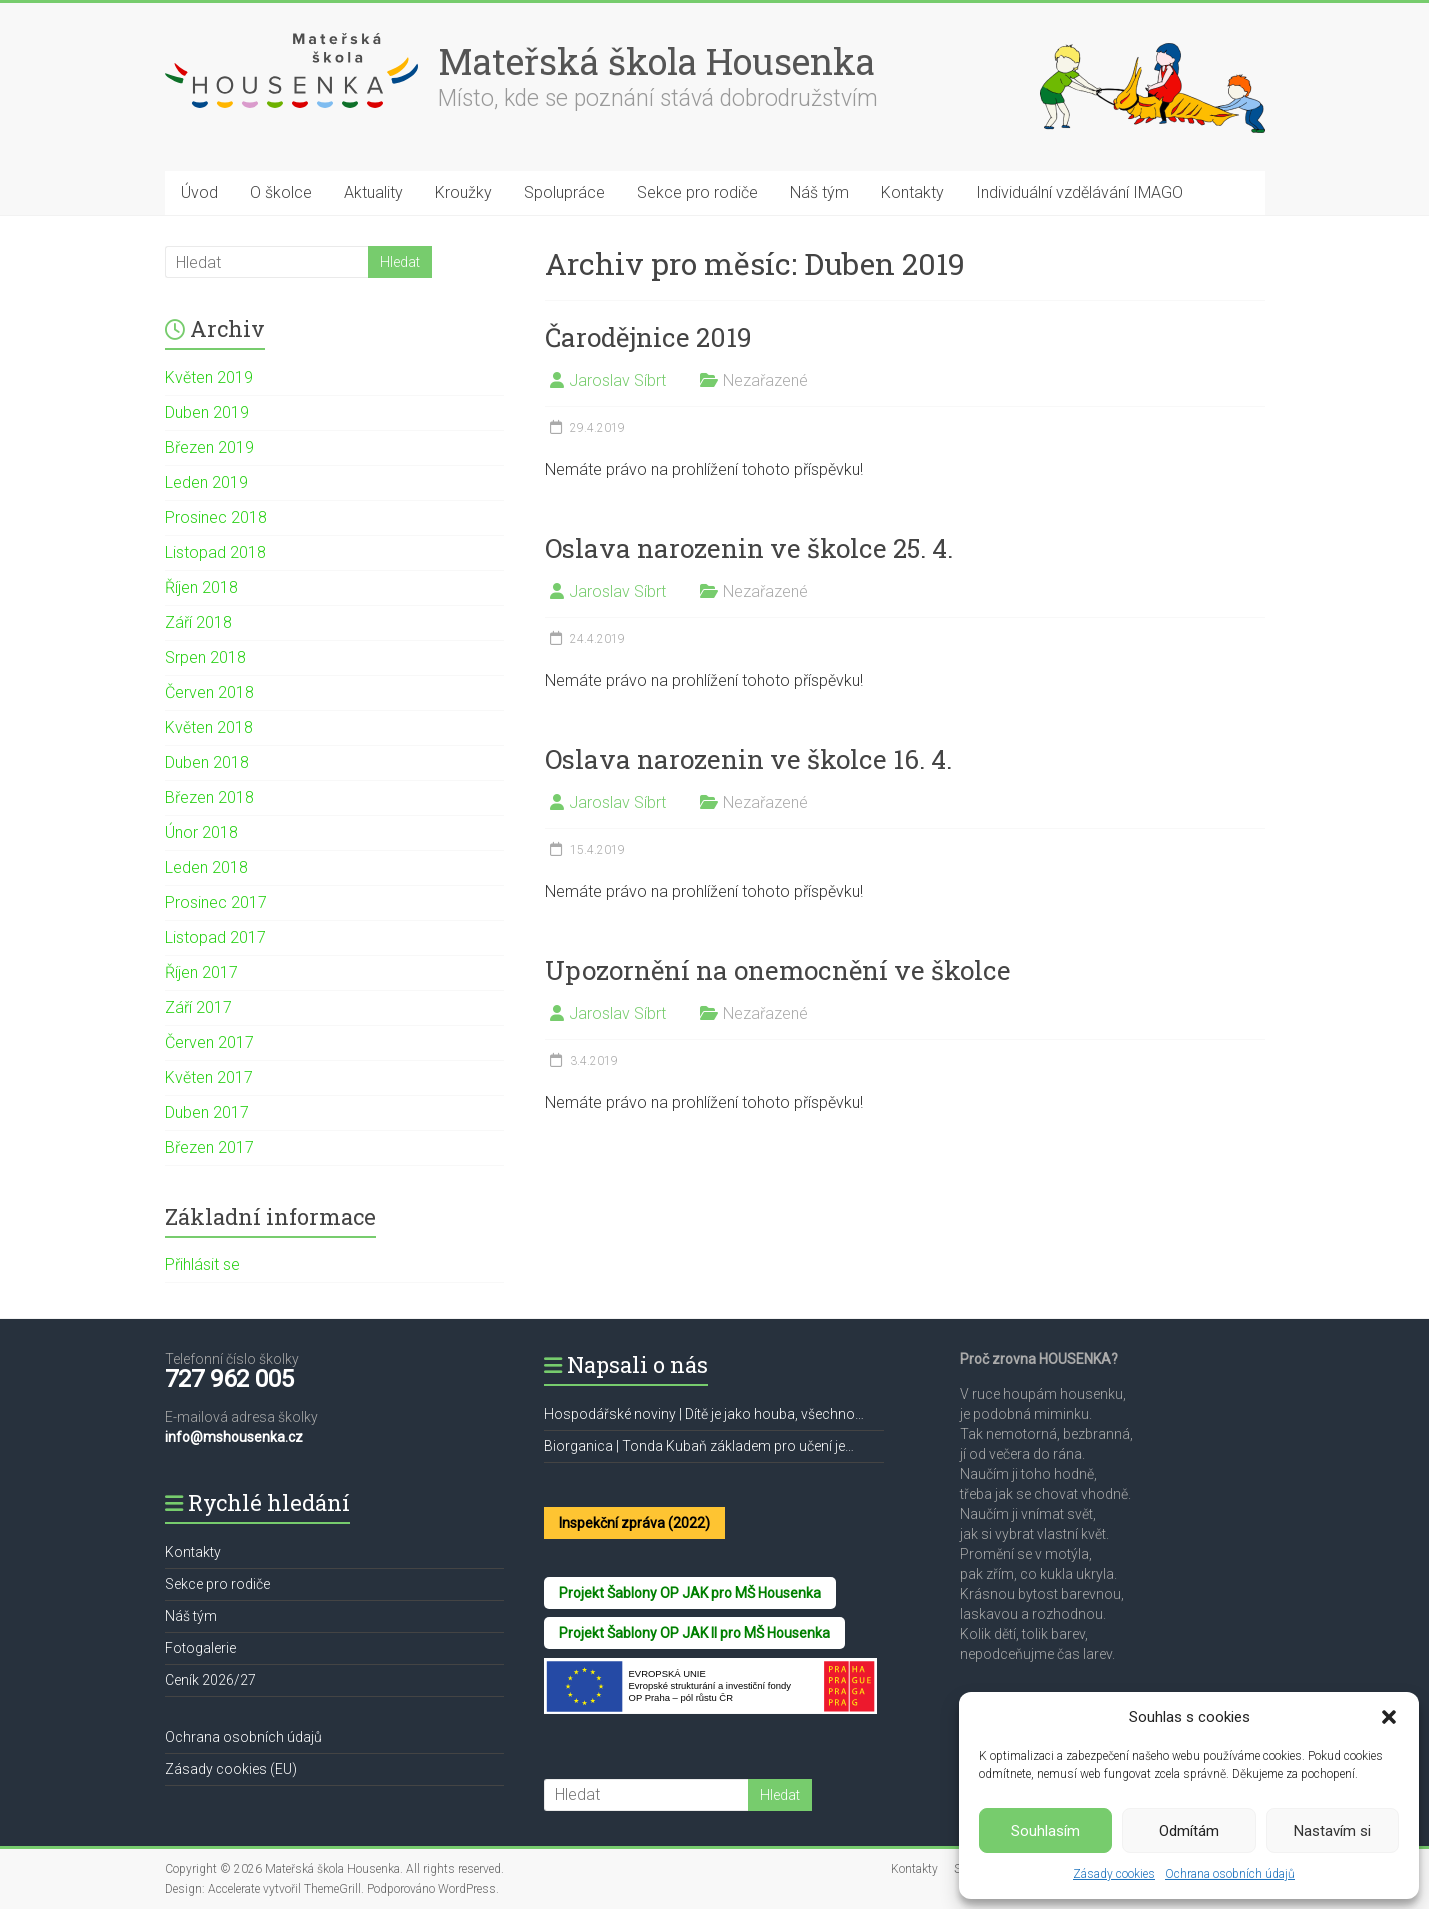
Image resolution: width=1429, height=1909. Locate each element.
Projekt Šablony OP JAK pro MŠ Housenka (690, 1593)
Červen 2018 (209, 692)
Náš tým (819, 192)
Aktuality (373, 192)
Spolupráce (564, 192)
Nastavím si (1332, 1831)
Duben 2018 (207, 762)
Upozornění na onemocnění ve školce (778, 970)
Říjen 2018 (201, 587)
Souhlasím (1045, 1831)
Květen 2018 (209, 727)
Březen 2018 (209, 797)
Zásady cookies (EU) (231, 1769)
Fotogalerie (200, 1648)
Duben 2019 (207, 412)
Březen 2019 (209, 447)
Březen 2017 (209, 1147)
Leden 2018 (206, 867)
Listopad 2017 (215, 937)
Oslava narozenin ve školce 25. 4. (749, 548)
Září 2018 (198, 622)
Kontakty (912, 192)
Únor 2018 (201, 832)
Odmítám (1189, 1831)
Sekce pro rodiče (697, 192)
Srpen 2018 (205, 657)
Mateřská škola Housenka (656, 61)
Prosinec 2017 (216, 902)
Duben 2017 (207, 1112)
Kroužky (463, 192)
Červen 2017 (209, 1042)
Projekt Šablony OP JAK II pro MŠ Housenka (694, 1633)
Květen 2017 (209, 1077)
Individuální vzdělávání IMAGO (1079, 192)
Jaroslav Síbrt (617, 380)
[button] (1389, 1717)
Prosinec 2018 (216, 517)
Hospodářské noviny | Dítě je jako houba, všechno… (704, 1414)
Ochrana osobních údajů (1230, 1874)
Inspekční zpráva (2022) (634, 1523)
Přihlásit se (202, 1264)
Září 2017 (198, 1007)
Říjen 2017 (201, 972)
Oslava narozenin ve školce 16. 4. (748, 759)
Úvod (199, 192)
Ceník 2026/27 (210, 1680)
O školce (281, 192)
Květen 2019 (209, 377)
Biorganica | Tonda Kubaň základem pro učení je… (699, 1446)
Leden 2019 (206, 482)
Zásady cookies (1114, 1874)
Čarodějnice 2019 (648, 337)
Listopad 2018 (215, 552)
